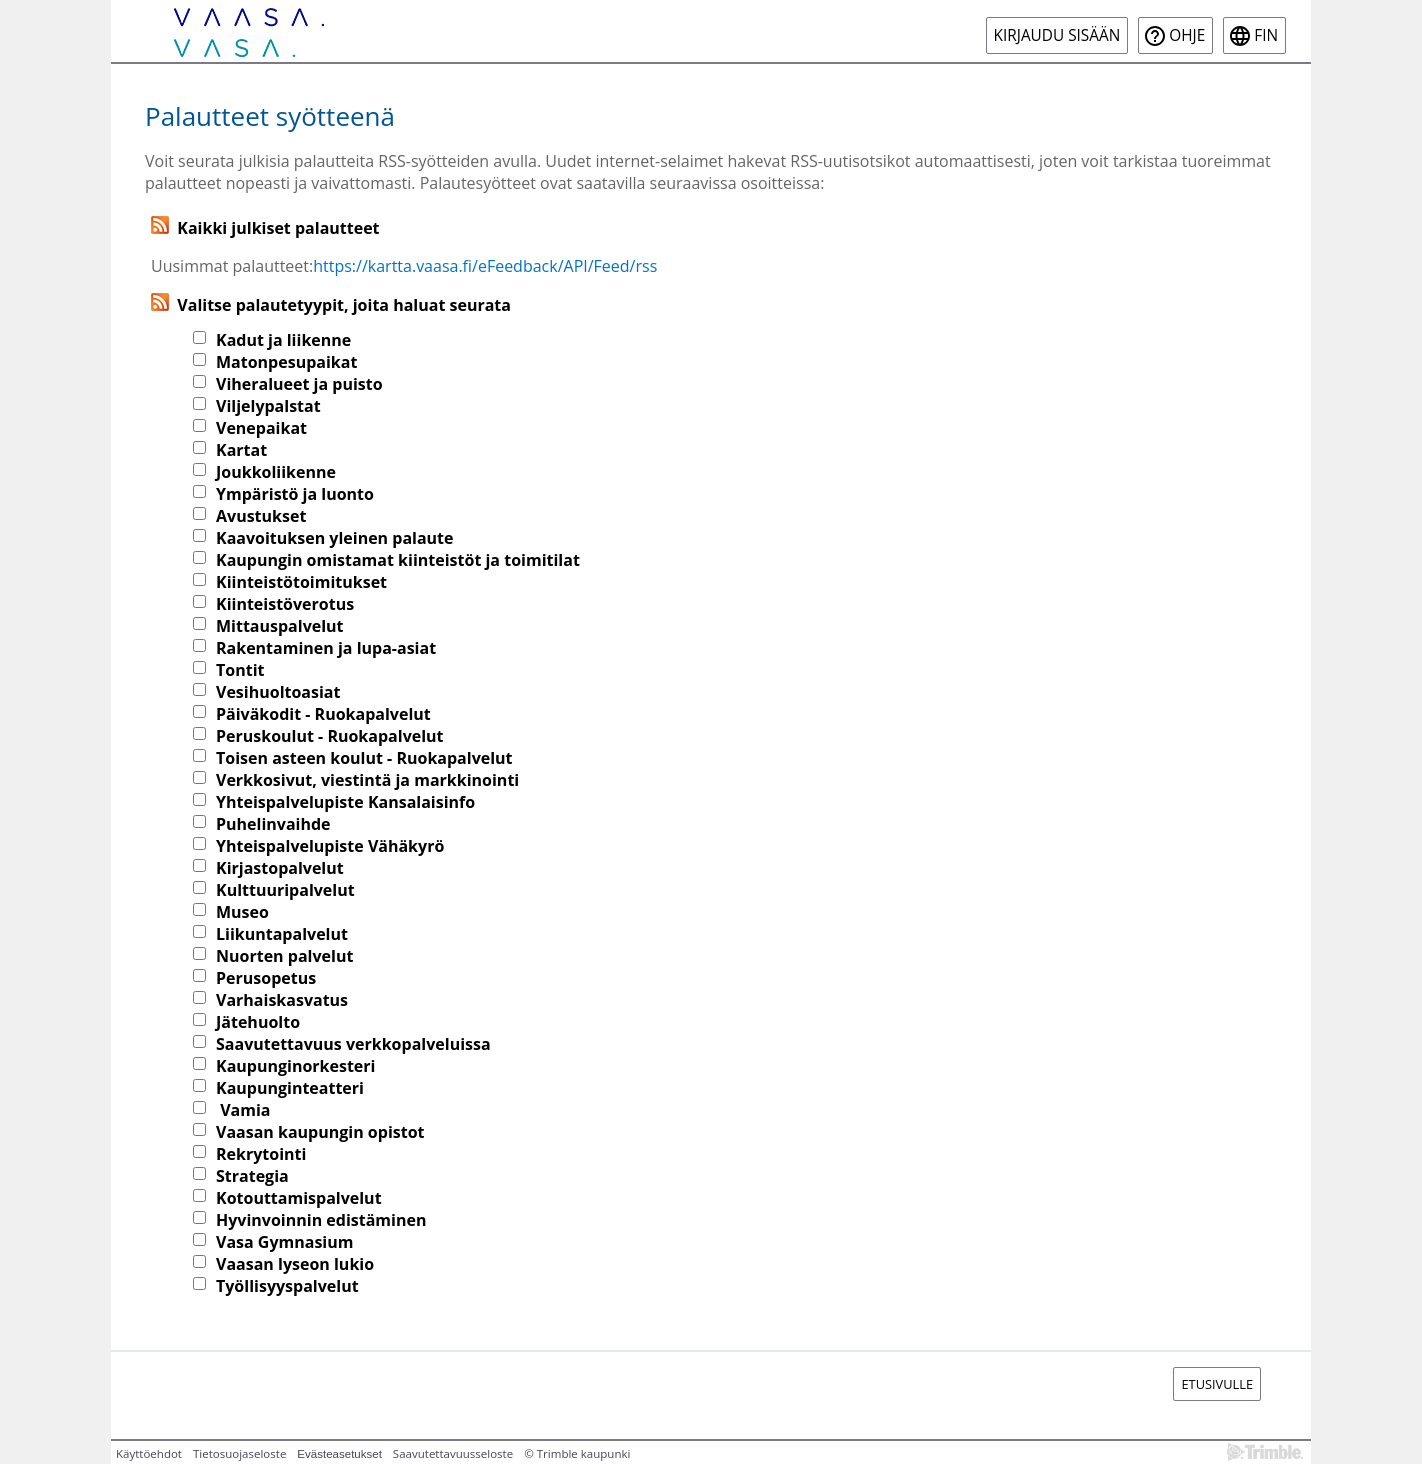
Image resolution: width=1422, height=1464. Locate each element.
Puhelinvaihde (273, 824)
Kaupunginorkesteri (295, 1066)
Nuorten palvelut (284, 956)
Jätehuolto (258, 1022)
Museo (242, 912)
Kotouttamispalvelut (299, 1198)
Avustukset (261, 516)
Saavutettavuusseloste (453, 1453)
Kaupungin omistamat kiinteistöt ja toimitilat (398, 560)
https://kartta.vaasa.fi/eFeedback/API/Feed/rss (485, 266)
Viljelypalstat (268, 406)
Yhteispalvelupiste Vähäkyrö (330, 846)
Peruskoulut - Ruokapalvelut (330, 736)
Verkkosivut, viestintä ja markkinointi (367, 780)
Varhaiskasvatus (282, 1000)
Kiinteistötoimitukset (301, 582)
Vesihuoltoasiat (278, 692)
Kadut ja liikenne (283, 340)
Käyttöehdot (149, 1453)
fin (1266, 35)
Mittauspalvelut (280, 626)
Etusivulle (1217, 1384)
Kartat (241, 450)
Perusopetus (266, 978)
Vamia (243, 1110)
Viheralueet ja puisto (299, 384)
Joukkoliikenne (276, 472)
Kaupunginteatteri (290, 1088)
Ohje (1187, 35)
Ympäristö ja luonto (295, 494)
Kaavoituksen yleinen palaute (335, 538)
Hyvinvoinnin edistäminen (321, 1220)
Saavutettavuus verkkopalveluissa (353, 1044)
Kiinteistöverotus (285, 604)
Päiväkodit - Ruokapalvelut (323, 714)
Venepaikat (261, 428)
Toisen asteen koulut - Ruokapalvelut (364, 758)
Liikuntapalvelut (282, 934)
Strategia (252, 1176)
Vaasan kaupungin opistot (320, 1132)
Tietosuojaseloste (239, 1453)
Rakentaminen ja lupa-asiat (326, 648)
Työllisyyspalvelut (287, 1286)
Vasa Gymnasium (284, 1242)
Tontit (240, 670)
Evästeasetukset (339, 1454)
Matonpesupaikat (286, 362)
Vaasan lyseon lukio (295, 1264)
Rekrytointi (261, 1154)
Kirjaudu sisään (1057, 35)
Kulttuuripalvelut (285, 890)
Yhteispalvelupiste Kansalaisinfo (345, 802)
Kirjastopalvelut (280, 868)
